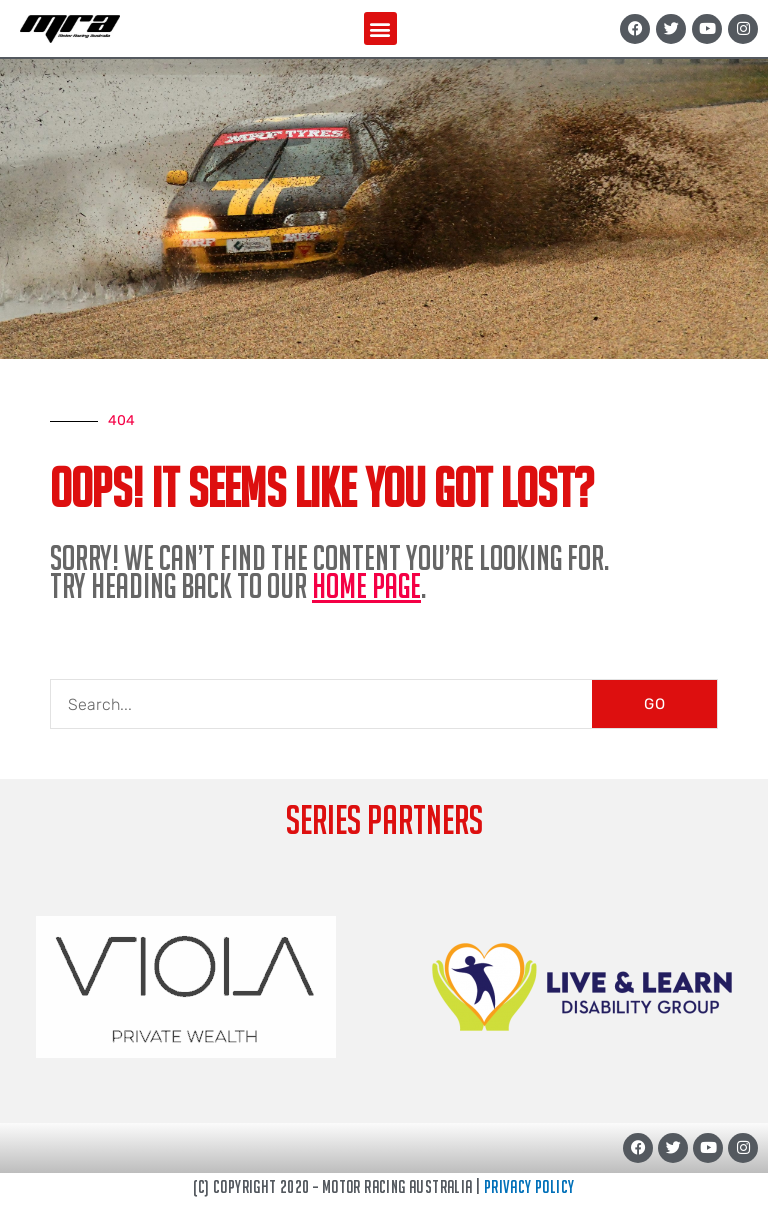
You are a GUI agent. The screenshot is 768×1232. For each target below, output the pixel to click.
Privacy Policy (529, 1186)
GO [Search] (655, 704)
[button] (380, 28)
